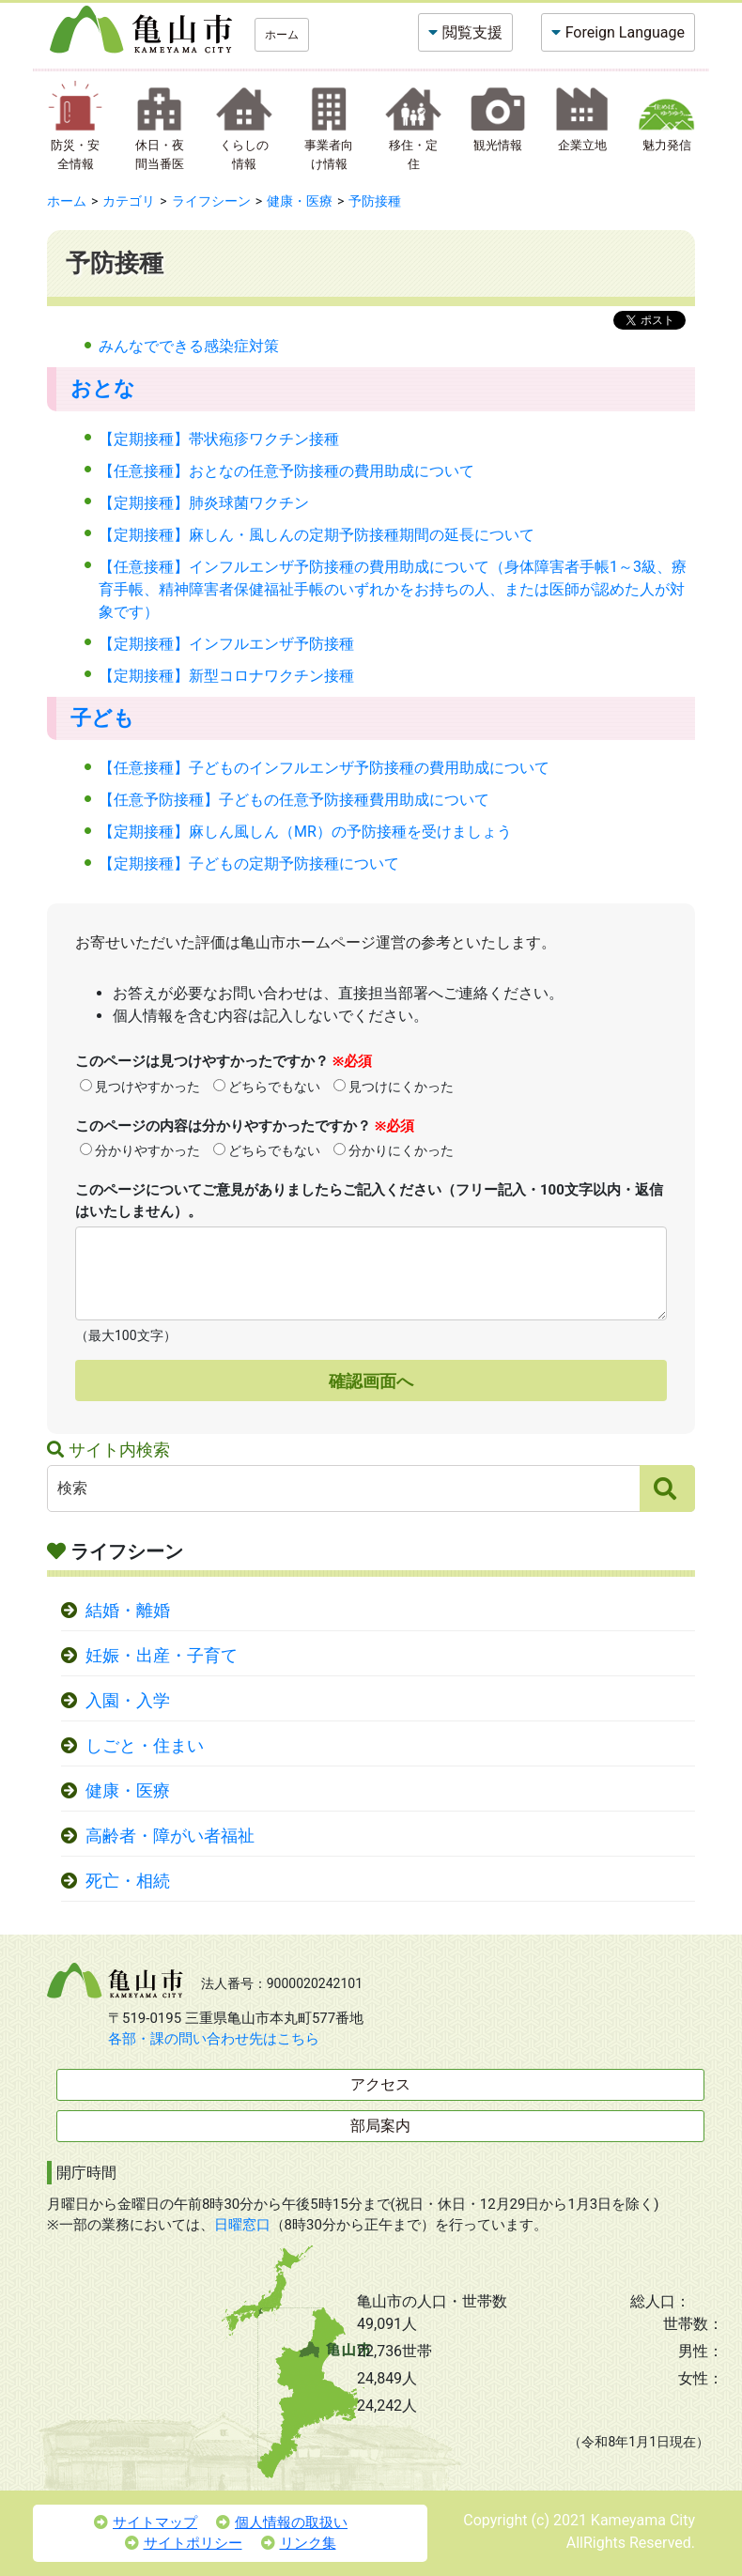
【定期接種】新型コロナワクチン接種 (226, 676)
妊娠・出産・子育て (161, 1655)
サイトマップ (145, 2522)
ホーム (282, 34)
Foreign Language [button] (625, 32)
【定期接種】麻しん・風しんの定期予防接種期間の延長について (316, 535)
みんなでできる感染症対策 (189, 346)
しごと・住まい (144, 1745)
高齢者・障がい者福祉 (170, 1836)
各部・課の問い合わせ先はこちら (213, 2038)
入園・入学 (127, 1700)
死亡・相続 (127, 1881)
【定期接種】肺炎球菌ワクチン (204, 503)
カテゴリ (128, 200)
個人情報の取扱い (282, 2522)
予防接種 (374, 200)
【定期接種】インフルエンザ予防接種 (226, 644)
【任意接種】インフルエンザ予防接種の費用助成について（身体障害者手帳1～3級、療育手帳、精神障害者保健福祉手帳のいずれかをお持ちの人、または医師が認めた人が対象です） (393, 589)
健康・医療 (299, 200)
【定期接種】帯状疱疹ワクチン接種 (219, 439)
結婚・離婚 (127, 1610)
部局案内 (380, 2126)
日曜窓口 (242, 2224)
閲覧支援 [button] (472, 32)
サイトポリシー (183, 2543)
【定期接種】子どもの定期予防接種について (249, 863)
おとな (102, 388)
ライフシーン (211, 200)
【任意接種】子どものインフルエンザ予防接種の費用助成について (324, 768)
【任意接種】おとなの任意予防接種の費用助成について (286, 471)
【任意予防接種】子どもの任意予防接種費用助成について (294, 800)
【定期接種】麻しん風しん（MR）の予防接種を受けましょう (305, 832)
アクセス (380, 2084)
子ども (102, 718)
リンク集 (298, 2543)
